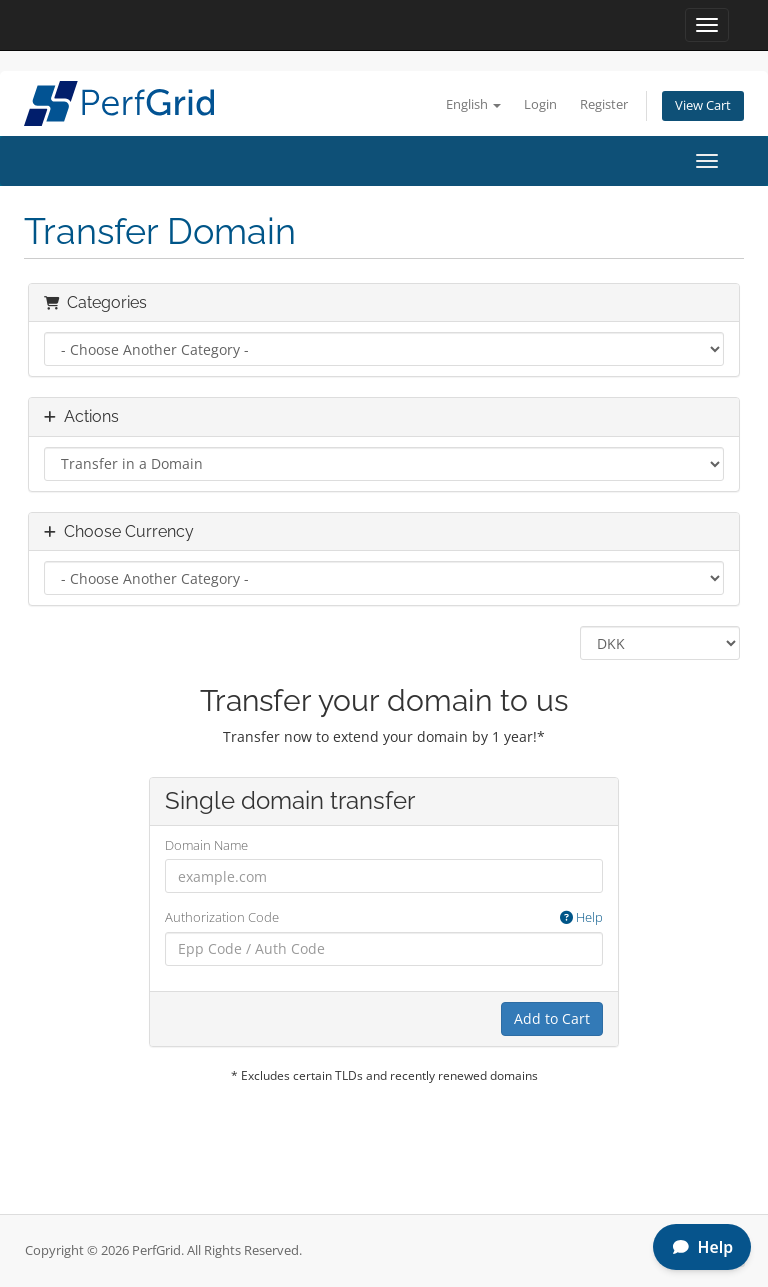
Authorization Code (384, 917)
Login (540, 104)
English (473, 104)
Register (604, 104)
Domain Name (206, 845)
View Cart (703, 105)
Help (581, 917)
